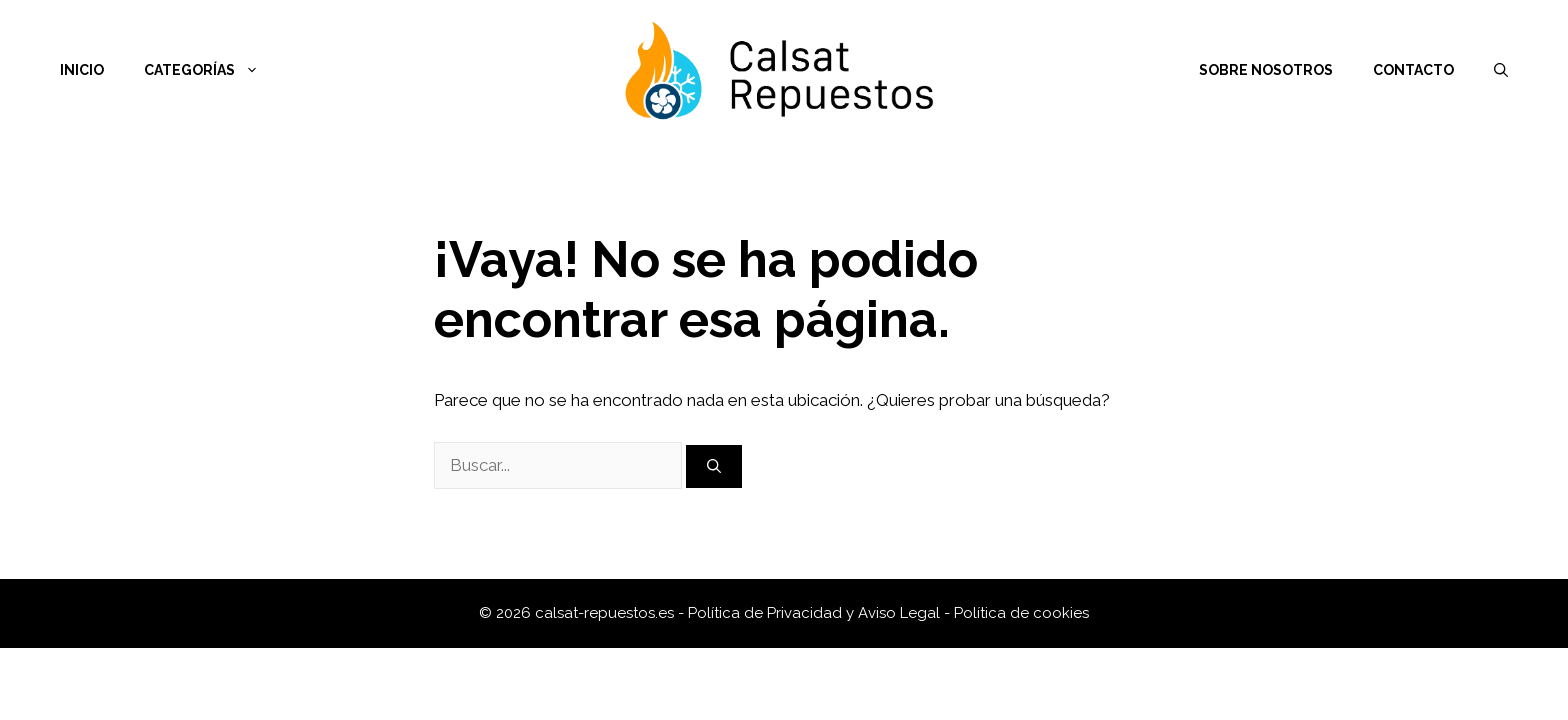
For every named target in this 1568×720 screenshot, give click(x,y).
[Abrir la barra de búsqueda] (1501, 70)
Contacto (1413, 70)
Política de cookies (1021, 613)
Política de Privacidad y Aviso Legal (816, 613)
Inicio (82, 70)
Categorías (211, 70)
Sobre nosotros (1266, 70)
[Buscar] (714, 466)
